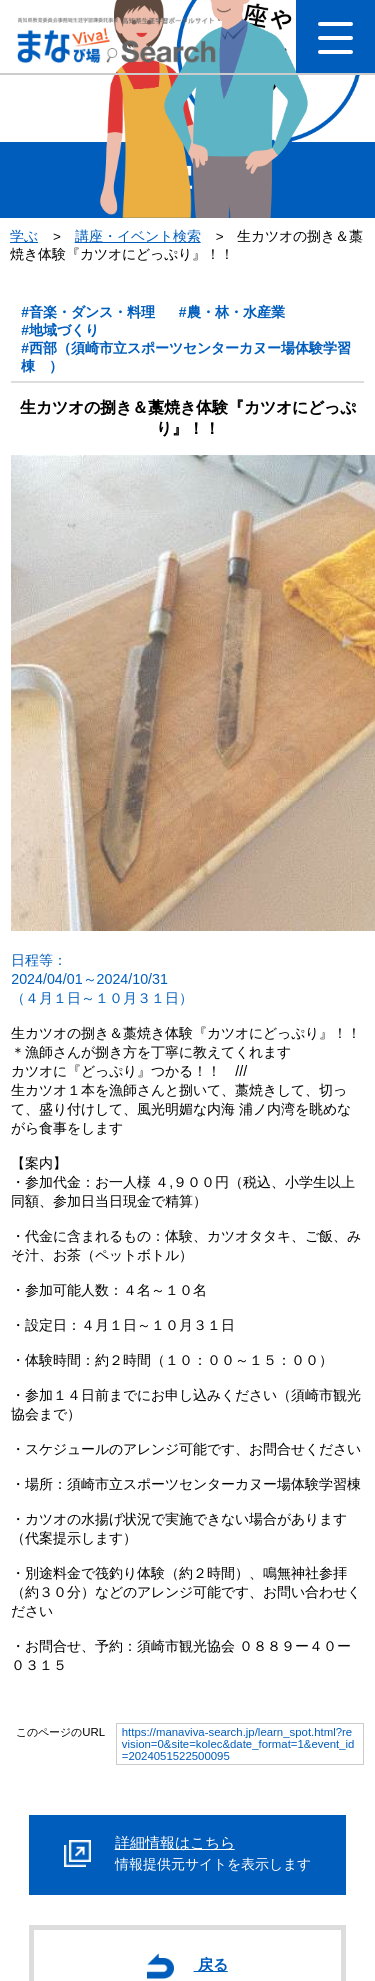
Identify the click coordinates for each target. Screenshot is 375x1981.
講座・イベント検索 (138, 236)
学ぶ (24, 236)
